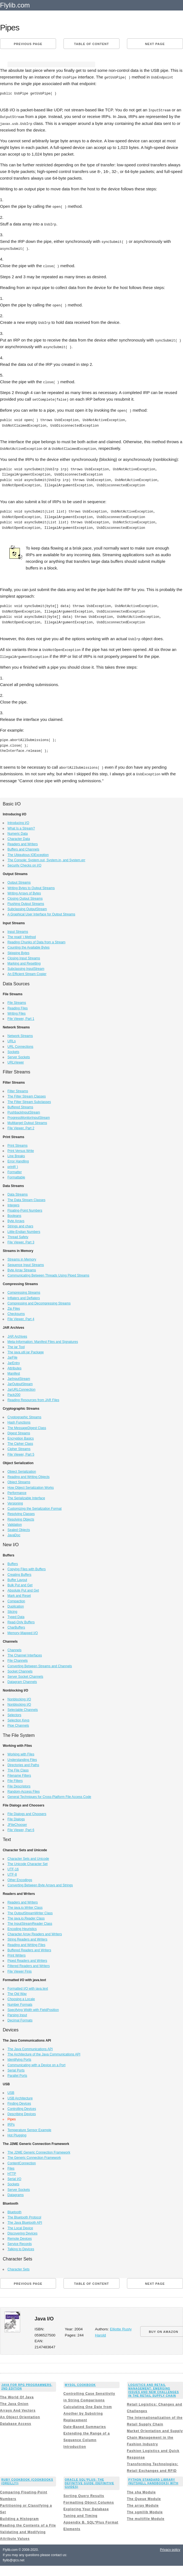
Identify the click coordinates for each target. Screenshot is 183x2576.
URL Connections (20, 1044)
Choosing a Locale (21, 1996)
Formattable (16, 1174)
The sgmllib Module (145, 2509)
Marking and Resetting (24, 960)
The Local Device (20, 2225)
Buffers (12, 1561)
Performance (16, 1490)
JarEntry (13, 1360)
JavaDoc (13, 1532)
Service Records (19, 2241)
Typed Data (15, 1614)
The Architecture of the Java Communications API (43, 2051)
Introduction (74, 2444)
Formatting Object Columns (88, 2499)
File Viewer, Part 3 (20, 1239)
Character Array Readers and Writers (34, 1931)
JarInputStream (18, 1376)
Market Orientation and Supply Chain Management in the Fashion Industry (155, 2434)
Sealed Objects (18, 1527)
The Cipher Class (20, 1441)
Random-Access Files (23, 1788)
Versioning (15, 1500)
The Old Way (17, 1991)
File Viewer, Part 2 (20, 1125)
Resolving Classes (21, 1511)
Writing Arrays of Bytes (24, 890)
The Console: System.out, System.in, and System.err (46, 857)
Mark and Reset (19, 1593)
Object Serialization (21, 1469)
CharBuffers (16, 1624)
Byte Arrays (15, 1218)
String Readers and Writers (27, 1936)
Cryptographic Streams (24, 1414)
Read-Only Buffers (21, 1619)
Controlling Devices (21, 2106)
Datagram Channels (22, 1679)
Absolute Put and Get (23, 1587)
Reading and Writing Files (26, 1942)
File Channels (17, 1657)
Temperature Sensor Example (29, 2127)
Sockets (13, 1049)
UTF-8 (12, 1871)
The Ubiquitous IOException (28, 852)
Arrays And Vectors (18, 2407)
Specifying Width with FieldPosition (33, 2007)
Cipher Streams (18, 1446)
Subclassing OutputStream (27, 906)
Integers (13, 1202)
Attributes (14, 1365)
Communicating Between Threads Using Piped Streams (48, 1272)
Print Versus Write (20, 1148)
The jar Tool (16, 1344)
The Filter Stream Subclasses (29, 1099)
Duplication (15, 1603)
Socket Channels (20, 1668)
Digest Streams (18, 1430)
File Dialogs (16, 1816)
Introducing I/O (18, 820)
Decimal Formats (20, 2017)
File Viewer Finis (19, 1968)
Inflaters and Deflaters (23, 1295)
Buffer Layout (17, 1577)
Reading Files (17, 1005)
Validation (14, 1522)
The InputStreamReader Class (29, 1921)
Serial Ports (16, 2067)
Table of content (91, 44)
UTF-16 (13, 1866)
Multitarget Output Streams (27, 1120)
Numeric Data (17, 831)
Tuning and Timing (80, 2513)
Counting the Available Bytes (28, 944)
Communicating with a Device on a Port (36, 2062)
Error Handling (18, 1158)
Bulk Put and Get (20, 1582)
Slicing (12, 1609)
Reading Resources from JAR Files (33, 1397)
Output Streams (19, 879)
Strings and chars (20, 1223)
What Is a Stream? (21, 825)
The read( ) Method (21, 934)
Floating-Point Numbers (24, 1207)
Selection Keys (18, 1717)
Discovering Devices (22, 2230)
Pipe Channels (18, 1722)
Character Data (18, 836)
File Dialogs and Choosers (26, 1811)
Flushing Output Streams (25, 901)
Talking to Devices (20, 2246)
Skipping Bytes (18, 950)
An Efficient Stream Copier (26, 971)
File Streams (16, 1000)
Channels (14, 1647)
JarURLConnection (21, 1386)
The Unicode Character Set (27, 1861)
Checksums (16, 1311)
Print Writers (16, 1952)
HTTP (11, 2171)
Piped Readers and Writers (27, 1958)
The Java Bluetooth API (24, 2219)
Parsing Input (17, 2012)
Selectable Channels (22, 1707)
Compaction (16, 1598)
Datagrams (15, 2192)
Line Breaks (16, 1153)
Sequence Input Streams (25, 1262)
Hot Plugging (16, 2132)
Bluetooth (14, 2209)
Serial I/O (14, 2176)
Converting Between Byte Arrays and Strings (40, 1882)
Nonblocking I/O (19, 1696)
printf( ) (12, 1164)
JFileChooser (17, 1822)
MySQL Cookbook (80, 2381)
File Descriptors (18, 1783)
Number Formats (19, 2001)
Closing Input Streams (23, 955)
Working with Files (20, 1751)
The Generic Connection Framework (34, 2155)
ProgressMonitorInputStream (28, 1115)
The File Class (18, 1767)
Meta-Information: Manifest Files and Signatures (42, 1339)
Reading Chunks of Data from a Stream (36, 939)
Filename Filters (19, 1772)
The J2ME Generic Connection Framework (38, 2149)
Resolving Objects (20, 1516)
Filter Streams (17, 1088)
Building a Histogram (19, 2516)
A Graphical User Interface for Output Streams (41, 911)
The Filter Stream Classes (26, 1093)
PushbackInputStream (23, 1109)
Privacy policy (170, 2547)
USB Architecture (20, 2095)
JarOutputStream (20, 1381)
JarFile (12, 1354)
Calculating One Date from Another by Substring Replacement (87, 2410)
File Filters (15, 1778)
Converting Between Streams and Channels (39, 1663)
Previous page (28, 44)
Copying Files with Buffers (26, 1566)
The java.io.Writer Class (25, 1905)
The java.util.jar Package (25, 1349)
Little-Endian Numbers (23, 1229)
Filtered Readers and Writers (28, 1963)
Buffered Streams (20, 1104)
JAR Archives (17, 1333)
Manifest (13, 1370)
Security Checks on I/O (24, 862)
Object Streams (18, 1479)
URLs (11, 1038)
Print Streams (17, 1142)
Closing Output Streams (25, 895)
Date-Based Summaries (84, 2424)
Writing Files (16, 1010)
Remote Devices (19, 2236)
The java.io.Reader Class (26, 1915)
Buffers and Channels (23, 846)
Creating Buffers (19, 1572)
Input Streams (17, 929)
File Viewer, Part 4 (20, 1316)
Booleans (14, 1213)
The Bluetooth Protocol (24, 2214)
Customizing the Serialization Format (34, 1506)
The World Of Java (17, 2394)
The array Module (143, 2502)
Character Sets (18, 2266)
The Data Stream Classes (26, 1197)
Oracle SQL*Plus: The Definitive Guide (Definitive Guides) (89, 2480)
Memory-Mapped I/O (22, 1630)
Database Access (15, 2421)
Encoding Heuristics (22, 1926)
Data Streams (17, 1191)
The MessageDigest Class (26, 1425)
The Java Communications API (30, 2046)
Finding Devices (19, 2100)
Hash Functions (18, 1419)
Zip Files (13, 1305)
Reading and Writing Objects (28, 1474)
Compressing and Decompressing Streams (39, 1300)
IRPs (11, 2121)
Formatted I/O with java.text (27, 1985)
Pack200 (13, 1392)
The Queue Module (144, 2496)
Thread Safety (17, 1234)
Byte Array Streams (21, 1267)
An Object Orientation (20, 2414)
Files (10, 2165)
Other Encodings (19, 1877)
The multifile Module (146, 2516)
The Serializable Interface (26, 1495)
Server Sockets (18, 1054)
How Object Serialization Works (30, 1485)
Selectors (14, 1712)
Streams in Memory (21, 1256)
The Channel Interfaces (24, 1652)
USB (10, 2090)
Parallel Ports (17, 2073)
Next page (155, 44)
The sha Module (141, 2489)
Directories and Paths (23, 1762)
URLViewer (15, 1059)
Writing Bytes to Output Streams (31, 885)
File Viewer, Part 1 (20, 1016)
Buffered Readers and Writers (29, 1947)
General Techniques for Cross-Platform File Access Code (49, 1794)
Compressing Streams (23, 1289)
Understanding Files (22, 1757)
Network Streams (20, 1033)
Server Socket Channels (25, 1674)
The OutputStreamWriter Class (30, 1910)
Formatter (14, 1169)
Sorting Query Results (83, 2493)
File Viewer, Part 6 (20, 1827)
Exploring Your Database (86, 2506)
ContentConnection (21, 2160)
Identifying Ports (19, 2056)
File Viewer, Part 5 (20, 1451)
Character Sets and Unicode (28, 1856)
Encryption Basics (20, 1435)
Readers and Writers (22, 841)
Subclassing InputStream (25, 966)
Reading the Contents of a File (28, 2522)
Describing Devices (21, 2111)
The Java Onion (14, 2401)
